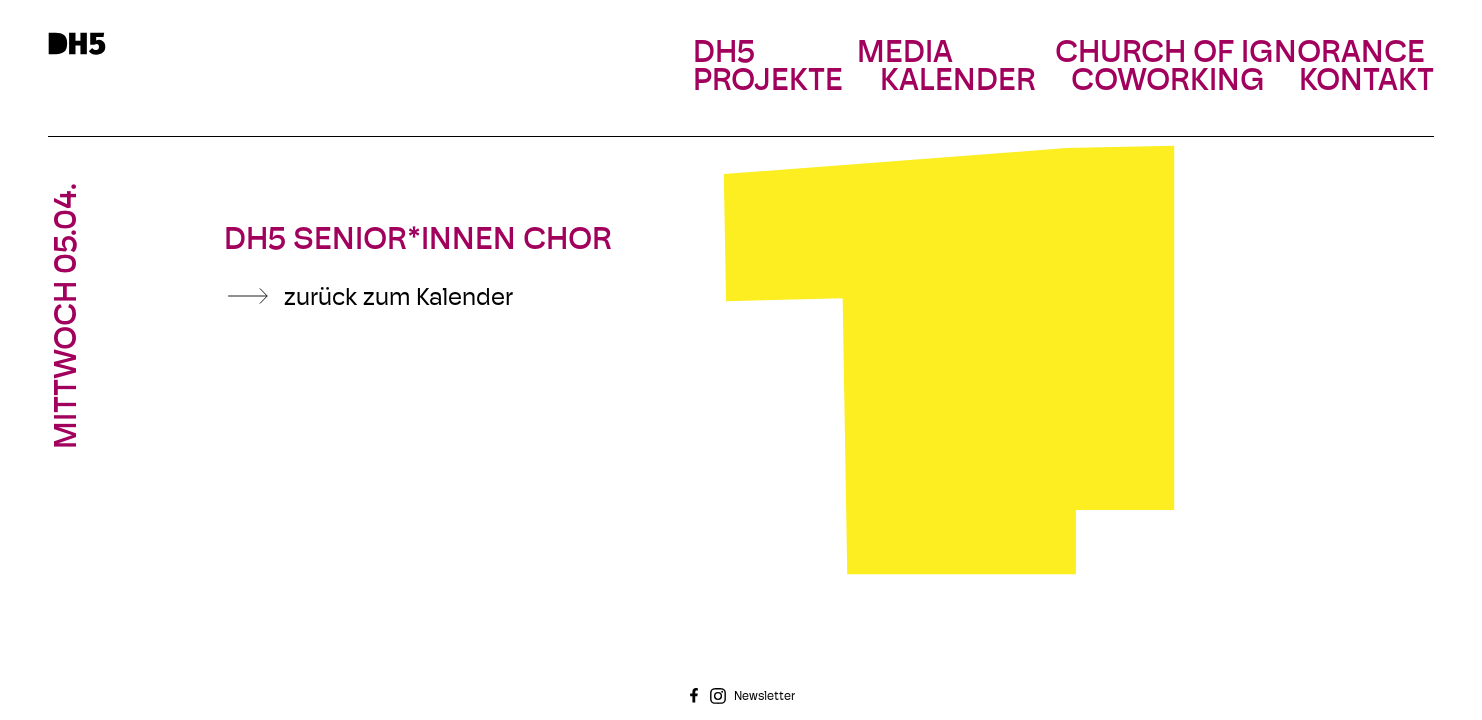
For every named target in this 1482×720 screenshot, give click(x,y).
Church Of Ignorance (1240, 54)
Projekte (768, 82)
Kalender (958, 82)
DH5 (724, 54)
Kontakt (1366, 82)
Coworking (1168, 82)
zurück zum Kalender (398, 299)
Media (905, 54)
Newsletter (764, 697)
